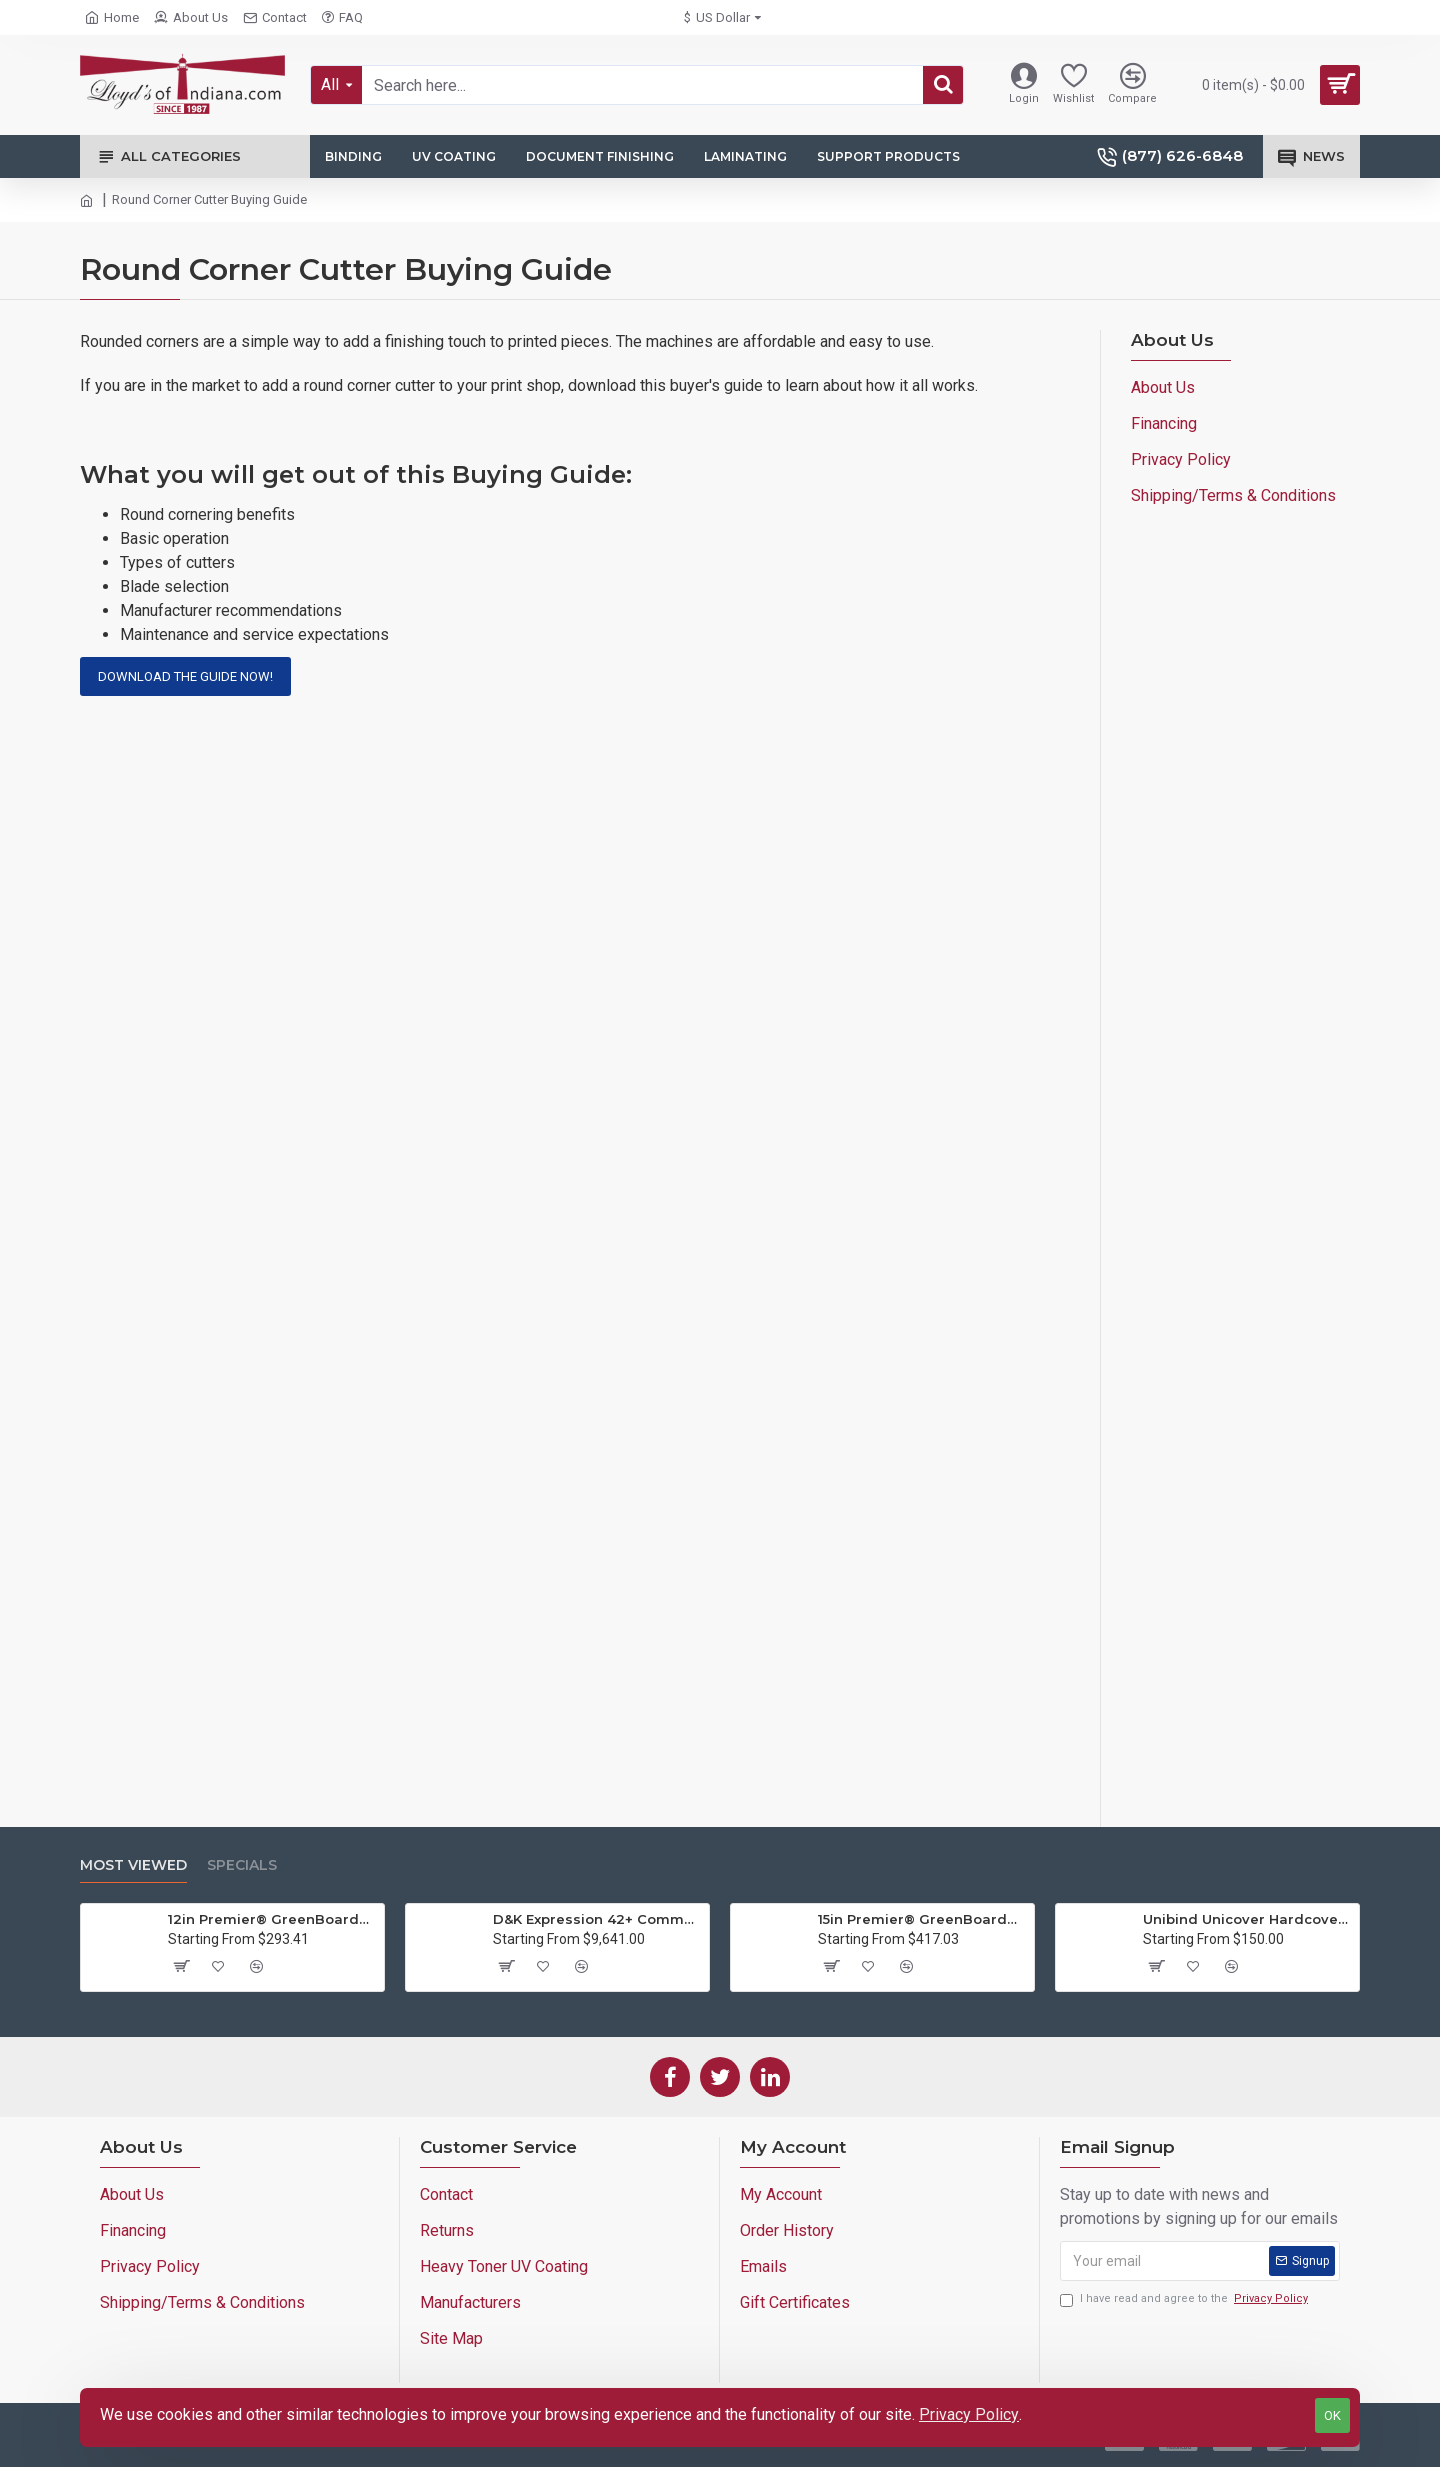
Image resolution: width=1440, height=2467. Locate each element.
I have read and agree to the (1185, 2299)
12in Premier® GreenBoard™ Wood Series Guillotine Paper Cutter (272, 1919)
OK (1332, 2415)
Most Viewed (133, 1865)
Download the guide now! (185, 676)
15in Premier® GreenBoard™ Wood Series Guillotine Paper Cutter (922, 1919)
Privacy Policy (969, 2414)
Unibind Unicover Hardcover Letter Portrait (1247, 1919)
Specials (242, 1865)
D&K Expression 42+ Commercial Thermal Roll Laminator (597, 1919)
